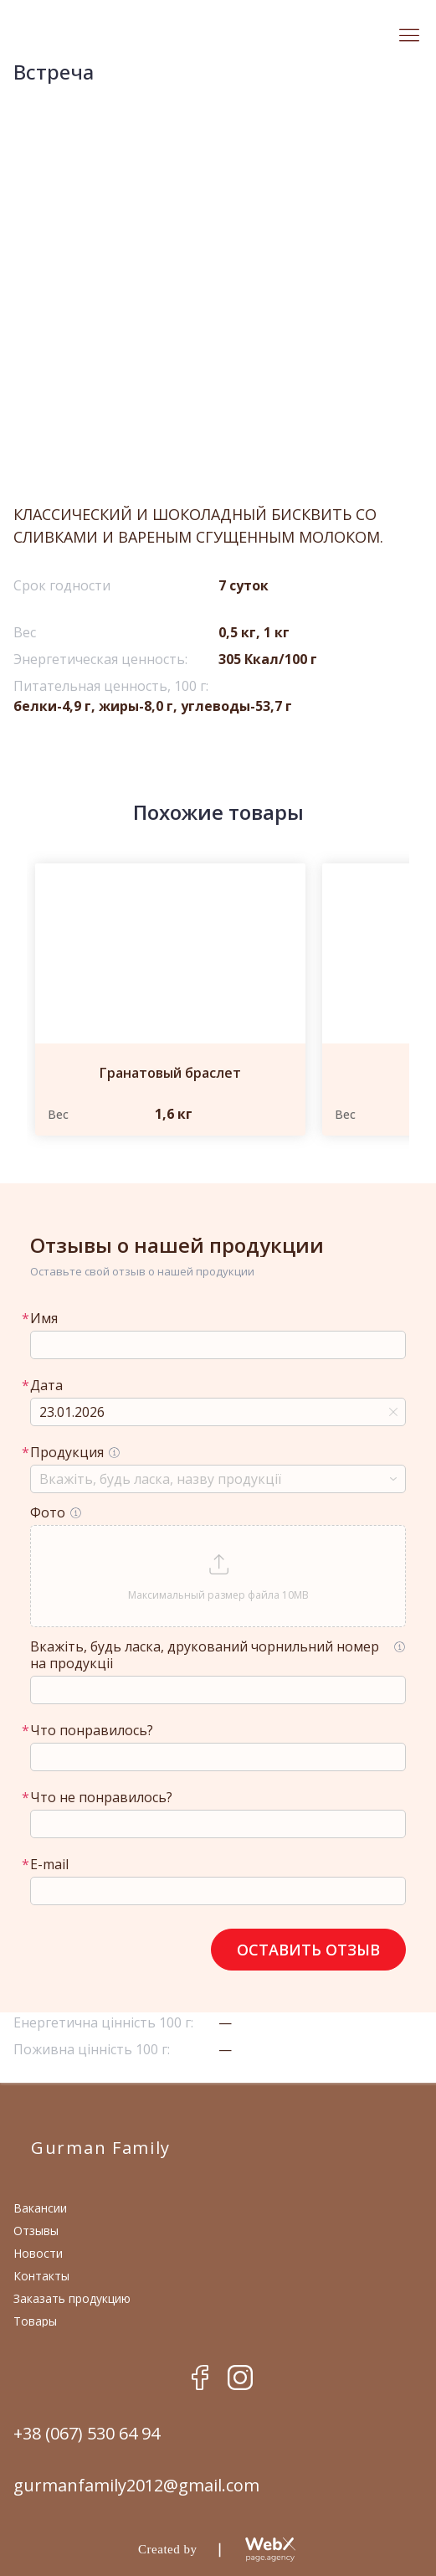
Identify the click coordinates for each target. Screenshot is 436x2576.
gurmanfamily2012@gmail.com (136, 2485)
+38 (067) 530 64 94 (86, 2433)
